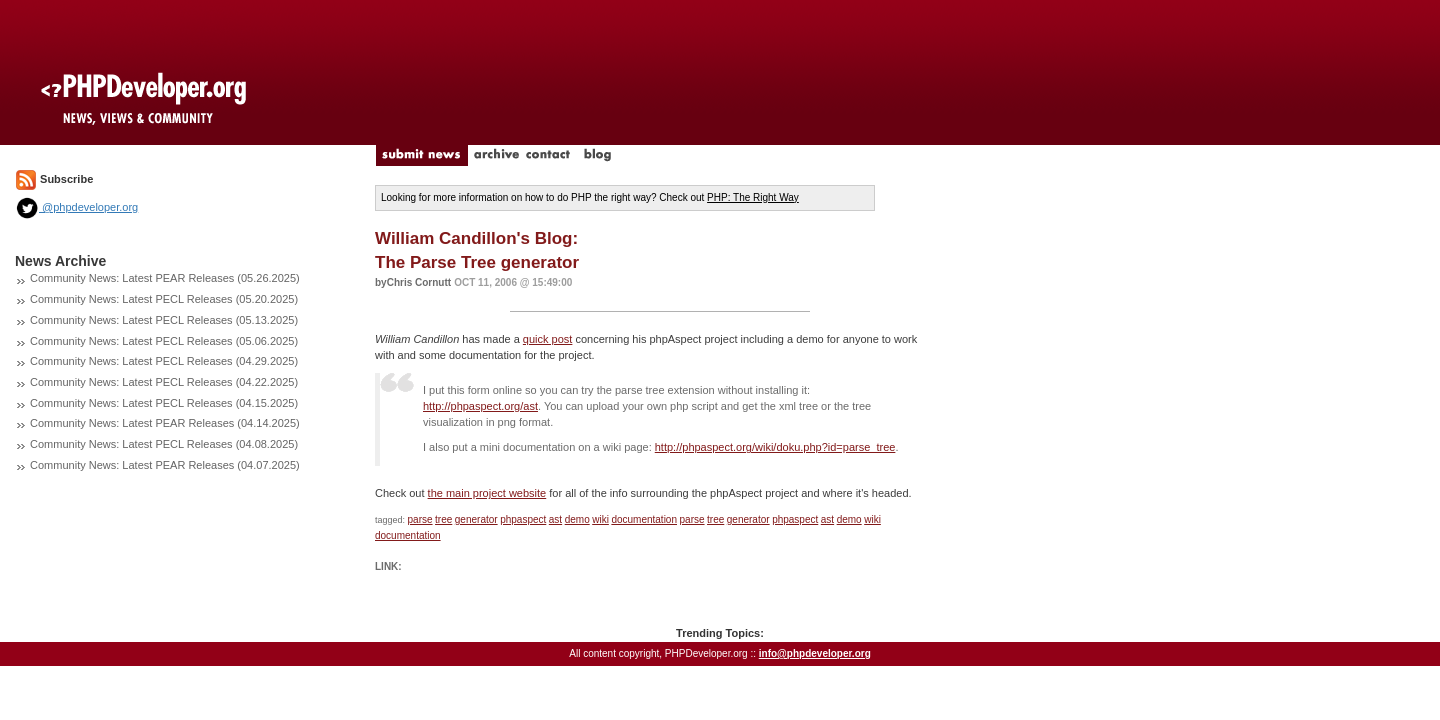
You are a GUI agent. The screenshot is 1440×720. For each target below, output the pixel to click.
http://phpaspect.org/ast (480, 406)
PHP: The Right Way (753, 197)
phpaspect (523, 519)
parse (420, 519)
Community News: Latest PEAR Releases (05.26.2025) (165, 278)
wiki (600, 519)
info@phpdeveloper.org (815, 653)
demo (577, 519)
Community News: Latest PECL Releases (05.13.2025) (164, 320)
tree (443, 519)
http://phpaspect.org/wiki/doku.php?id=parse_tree (775, 447)
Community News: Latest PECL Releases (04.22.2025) (164, 382)
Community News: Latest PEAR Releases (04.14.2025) (165, 423)
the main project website (487, 493)
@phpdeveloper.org (76, 207)
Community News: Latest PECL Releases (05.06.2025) (164, 341)
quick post (548, 339)
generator (476, 519)
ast (555, 519)
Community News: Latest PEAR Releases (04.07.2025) (165, 465)
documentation (644, 519)
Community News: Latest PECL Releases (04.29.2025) (164, 361)
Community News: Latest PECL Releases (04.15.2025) (164, 403)
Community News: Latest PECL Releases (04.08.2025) (164, 444)
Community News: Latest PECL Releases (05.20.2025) (164, 299)
